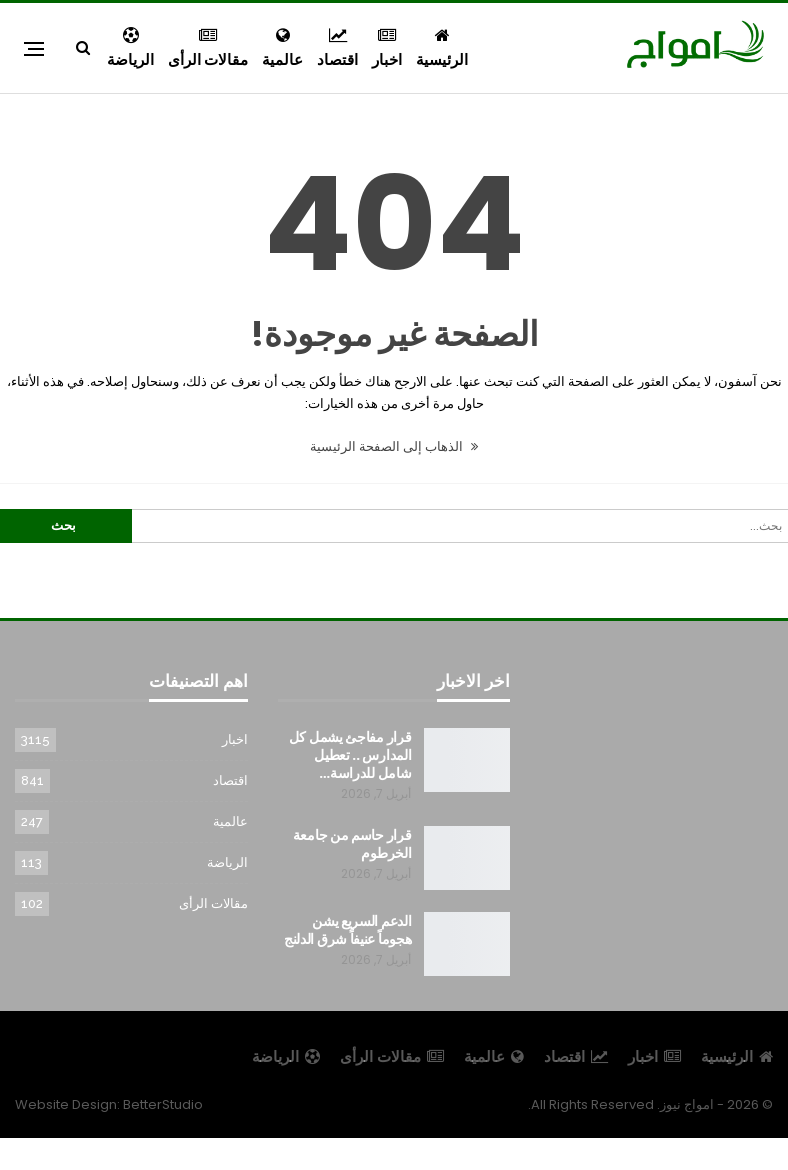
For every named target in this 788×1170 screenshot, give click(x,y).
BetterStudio (163, 1104)
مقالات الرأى (208, 48)
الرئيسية (442, 48)
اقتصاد (337, 48)
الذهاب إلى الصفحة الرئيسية (394, 446)
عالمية (282, 48)
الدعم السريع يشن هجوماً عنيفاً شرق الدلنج (347, 930)
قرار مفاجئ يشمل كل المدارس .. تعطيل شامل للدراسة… (350, 755)
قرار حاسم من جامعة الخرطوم (352, 844)
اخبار (387, 48)
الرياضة (130, 48)
